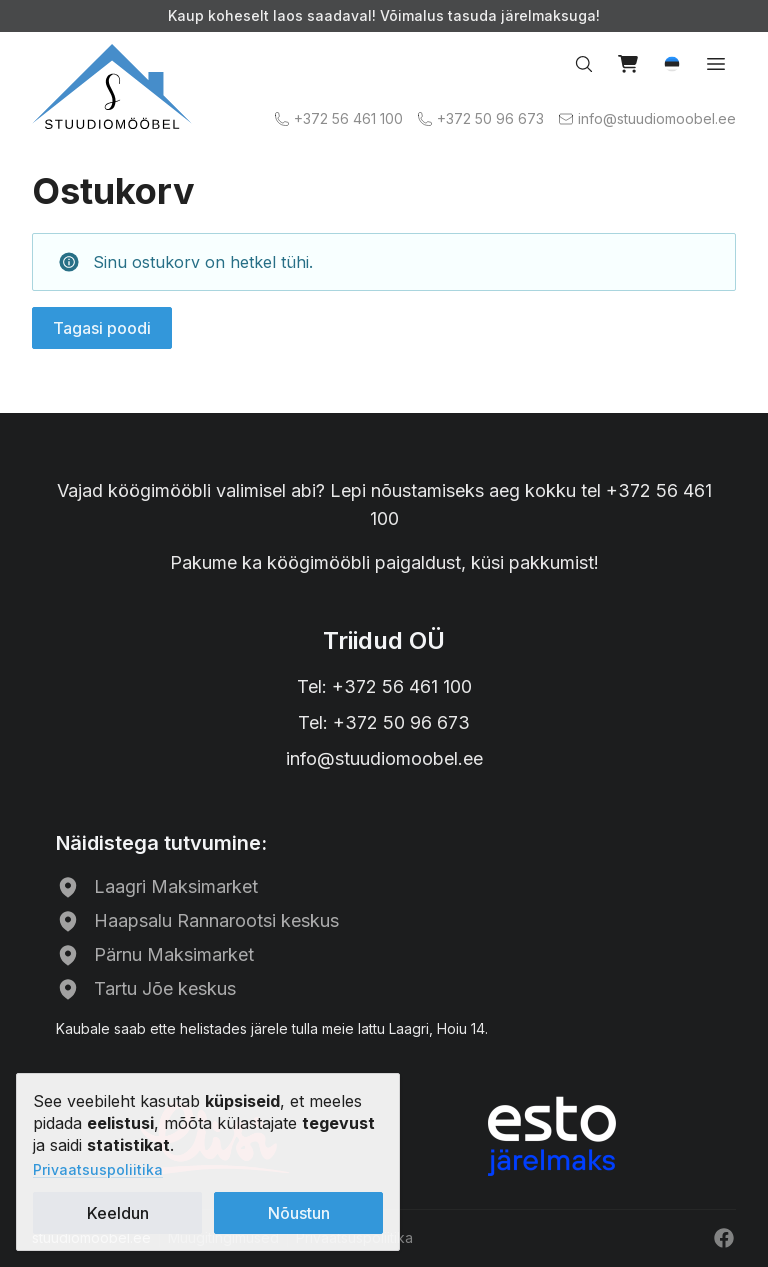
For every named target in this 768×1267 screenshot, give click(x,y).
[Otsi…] (584, 64)
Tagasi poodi (102, 328)
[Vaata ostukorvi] (628, 64)
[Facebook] (724, 1238)
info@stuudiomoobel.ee (384, 758)
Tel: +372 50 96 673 (384, 722)
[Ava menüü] (716, 64)
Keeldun (118, 1213)
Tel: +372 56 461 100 (384, 686)
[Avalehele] (112, 86)
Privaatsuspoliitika (98, 1169)
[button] (672, 64)
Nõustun (299, 1213)
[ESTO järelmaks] (552, 1136)
